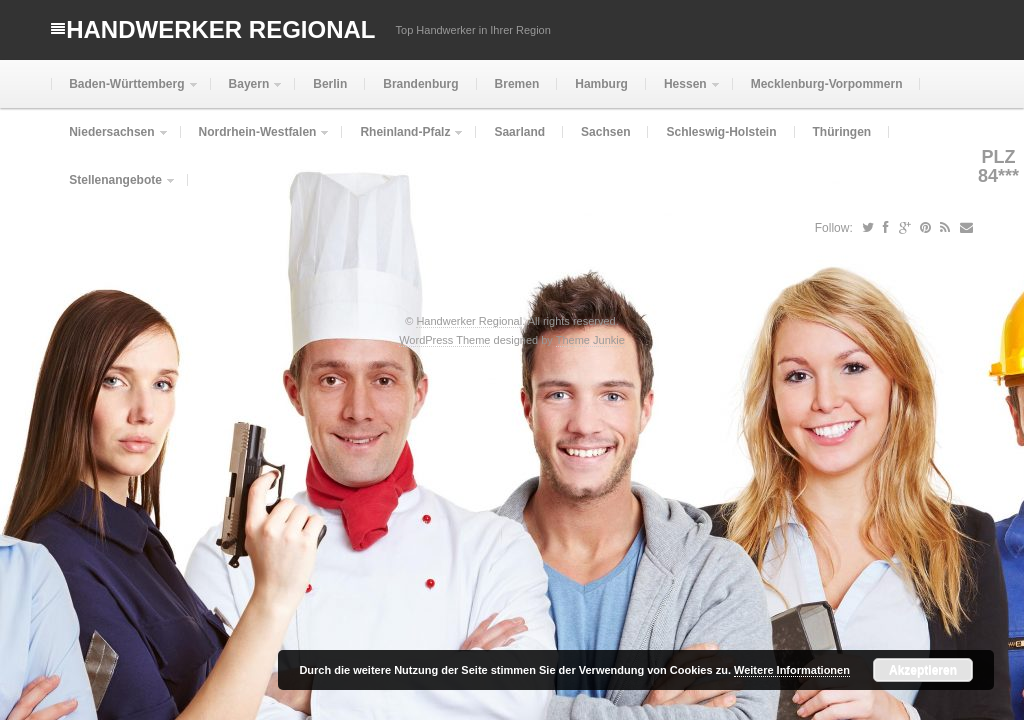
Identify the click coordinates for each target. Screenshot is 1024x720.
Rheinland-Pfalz (403, 140)
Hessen (683, 92)
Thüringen (842, 132)
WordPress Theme (444, 340)
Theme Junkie (590, 340)
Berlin (330, 84)
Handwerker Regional (220, 29)
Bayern (247, 92)
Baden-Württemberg (124, 92)
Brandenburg (420, 84)
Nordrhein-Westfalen (256, 140)
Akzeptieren (923, 670)
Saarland (519, 132)
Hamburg (601, 84)
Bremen (517, 84)
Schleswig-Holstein (721, 132)
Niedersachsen (109, 140)
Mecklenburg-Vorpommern (827, 84)
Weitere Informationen (792, 670)
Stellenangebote (113, 188)
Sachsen (605, 132)
